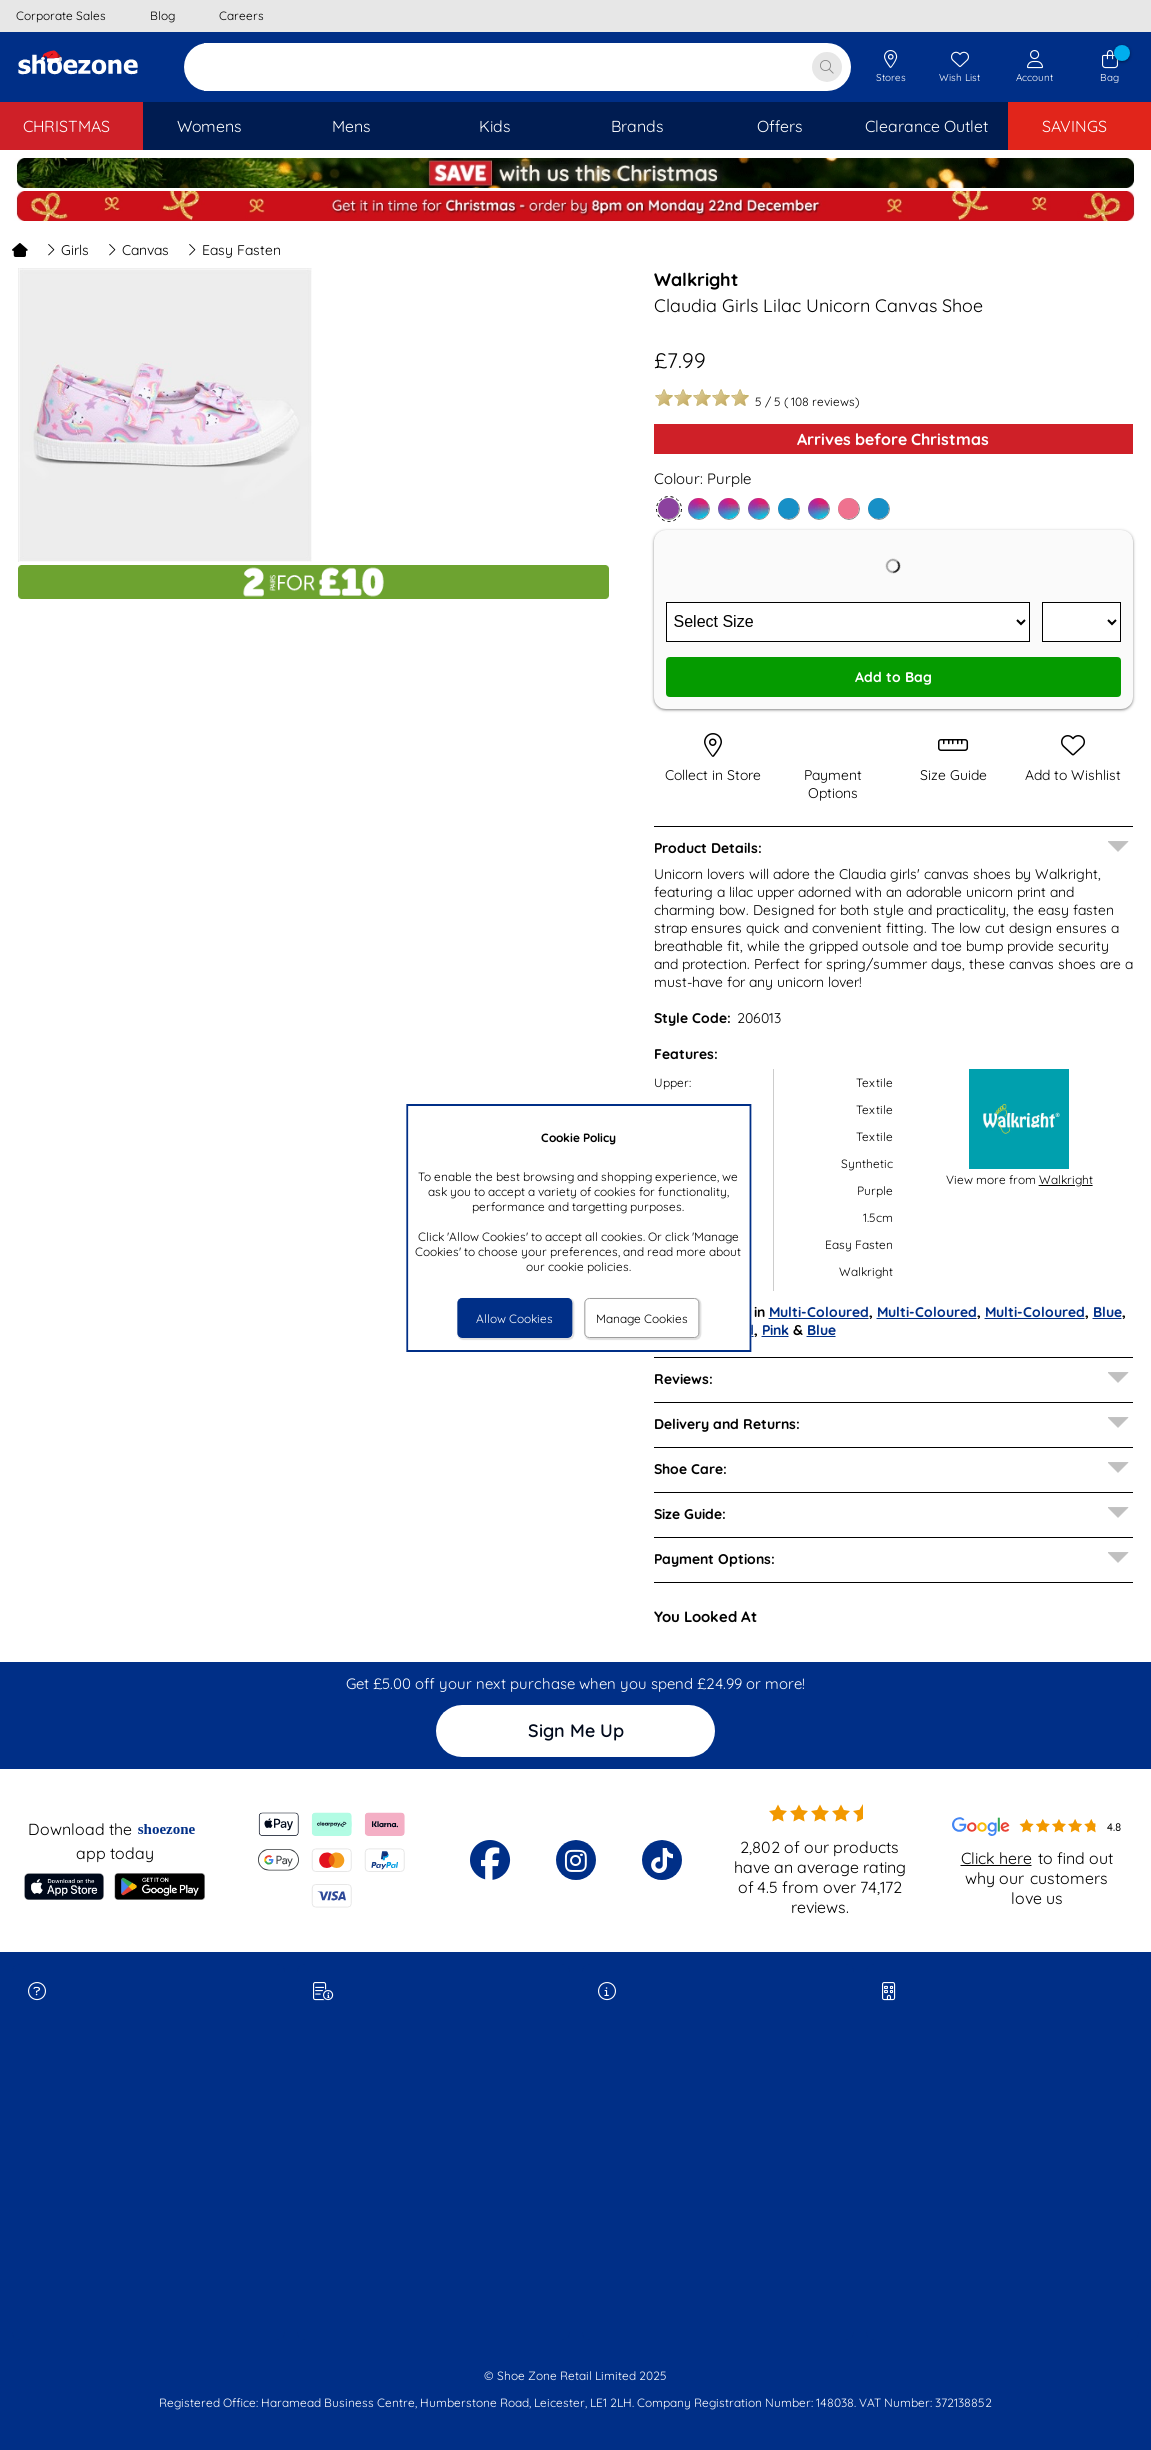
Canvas (138, 250)
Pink (775, 1330)
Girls (67, 250)
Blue (1107, 1312)
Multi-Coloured (819, 1312)
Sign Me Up (576, 1730)
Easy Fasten (234, 250)
